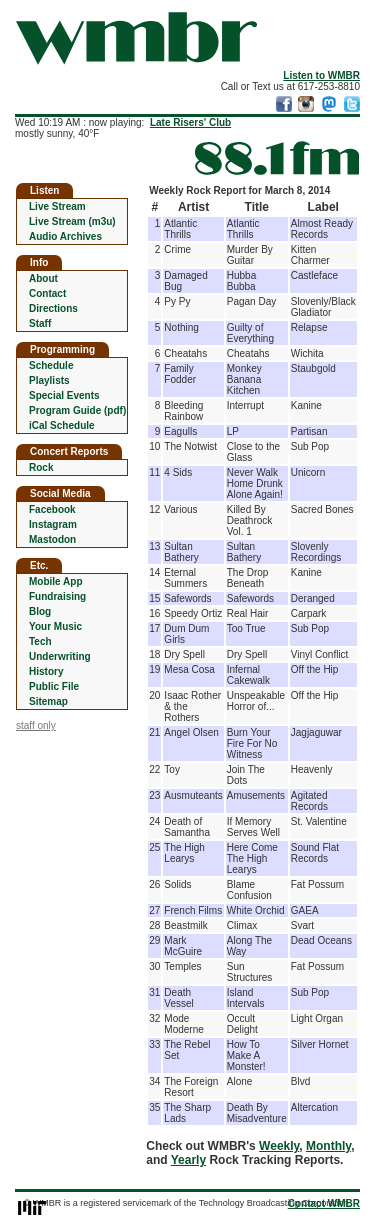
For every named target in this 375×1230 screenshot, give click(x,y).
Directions (53, 308)
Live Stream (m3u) (72, 221)
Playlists (49, 380)
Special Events (64, 395)
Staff (40, 323)
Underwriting (60, 656)
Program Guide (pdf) (77, 410)
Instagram (53, 524)
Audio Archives (65, 236)
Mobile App (56, 581)
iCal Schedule (62, 425)
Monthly (328, 1146)
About (43, 278)
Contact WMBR (324, 1203)
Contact (47, 293)
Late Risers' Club (190, 122)
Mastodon (52, 539)
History (46, 671)
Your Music (55, 626)
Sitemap (48, 701)
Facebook (52, 509)
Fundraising (57, 596)
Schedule (51, 365)
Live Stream (57, 206)
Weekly (279, 1146)
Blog (40, 611)
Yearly (188, 1160)
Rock (41, 467)
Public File (54, 686)
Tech (40, 641)
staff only (36, 725)
